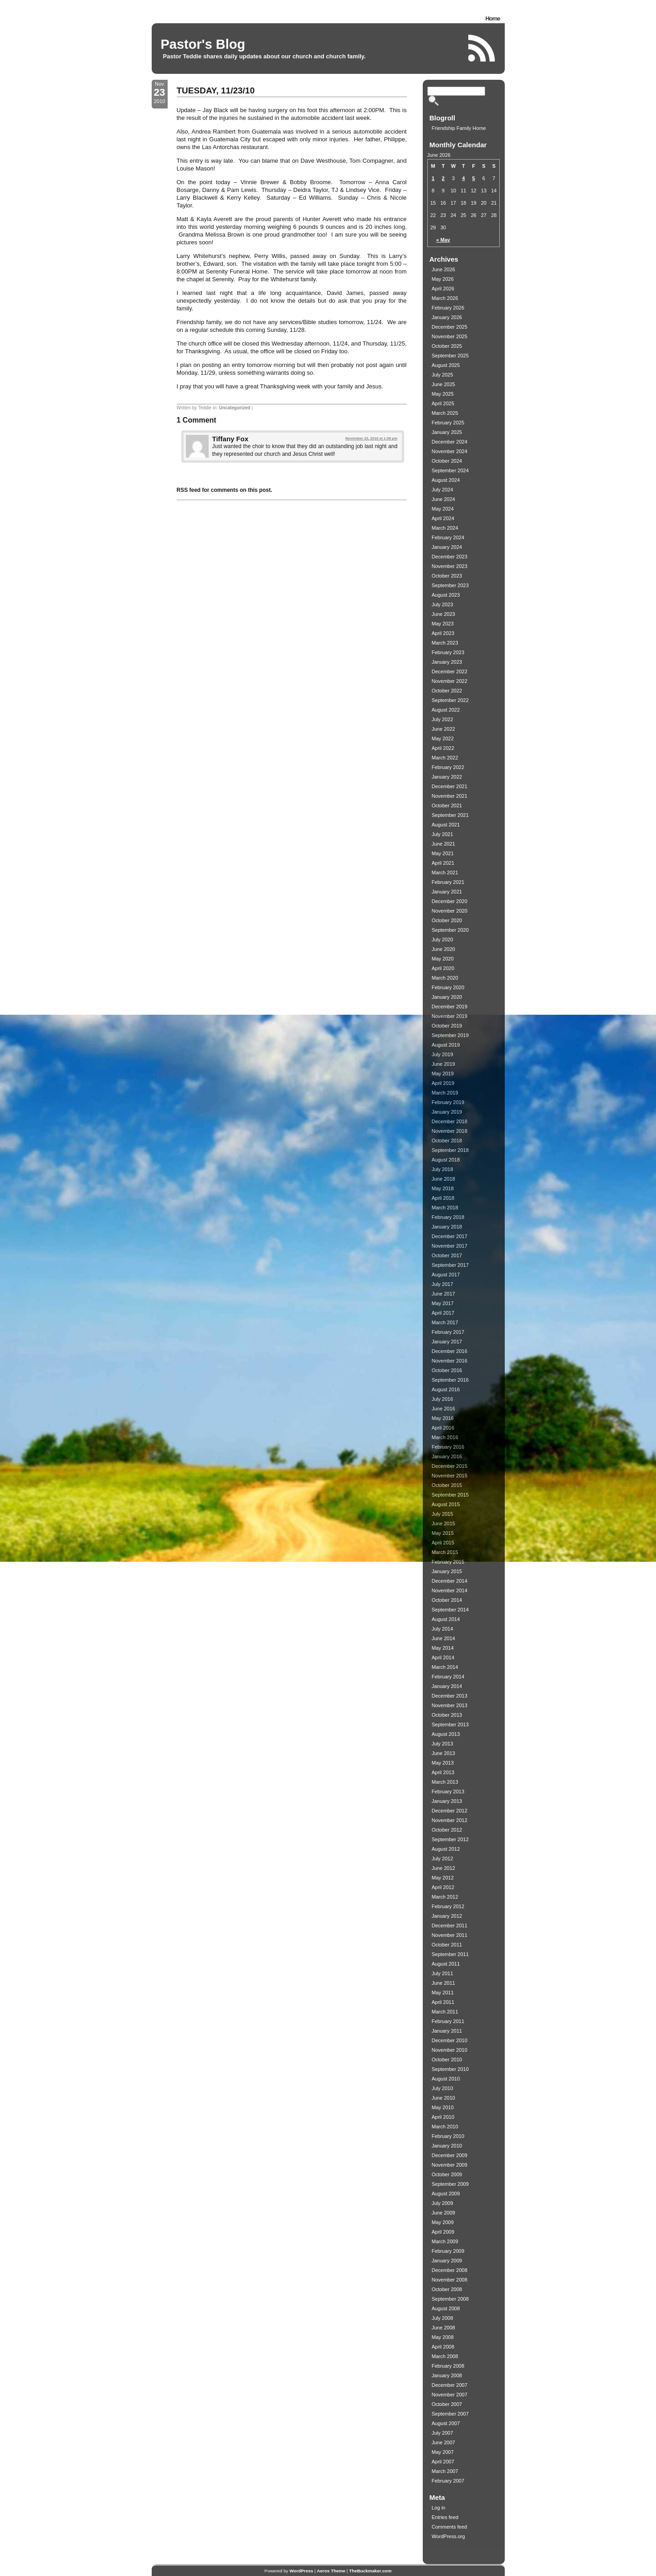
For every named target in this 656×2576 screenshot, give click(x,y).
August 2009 (446, 2193)
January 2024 (447, 547)
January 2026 (447, 317)
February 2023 (448, 652)
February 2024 (448, 537)
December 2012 (449, 1810)
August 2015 (446, 1504)
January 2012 (447, 1916)
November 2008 (449, 2279)
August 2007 (446, 2423)
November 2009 (449, 2165)
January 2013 (447, 1801)
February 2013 (448, 1791)
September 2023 (450, 585)
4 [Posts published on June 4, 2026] (463, 178)
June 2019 (443, 1064)
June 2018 (443, 1179)
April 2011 (443, 2002)
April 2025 (443, 403)
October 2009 (447, 2174)
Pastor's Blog (203, 44)
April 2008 (443, 2346)
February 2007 (448, 2480)
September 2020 (450, 930)
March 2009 (445, 2241)
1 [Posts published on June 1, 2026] (433, 178)
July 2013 (442, 1743)
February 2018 (448, 1217)
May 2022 (443, 738)
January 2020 (447, 997)
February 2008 (448, 2366)
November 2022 (449, 681)
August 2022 (446, 709)
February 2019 (448, 1102)
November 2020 (449, 911)
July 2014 (442, 1628)
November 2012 (449, 1820)
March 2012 (445, 1897)
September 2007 (450, 2413)
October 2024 (447, 461)
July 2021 (442, 834)
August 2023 (446, 595)
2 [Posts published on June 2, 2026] (443, 178)
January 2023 (447, 662)
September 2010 (450, 2069)
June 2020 (443, 949)
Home (492, 18)
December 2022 (449, 671)
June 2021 (443, 844)
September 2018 (450, 1150)
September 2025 (450, 355)
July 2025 (442, 374)
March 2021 (445, 872)
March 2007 (445, 2471)
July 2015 (442, 1514)
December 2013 (449, 1695)
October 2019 (447, 1025)
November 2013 (449, 1705)
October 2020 (447, 920)
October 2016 (447, 1370)
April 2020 (443, 968)
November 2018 (449, 1131)
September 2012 (450, 1839)
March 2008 (445, 2356)
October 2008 (447, 2289)
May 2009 (443, 2222)
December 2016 (449, 1351)
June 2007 (443, 2442)
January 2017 (447, 1341)
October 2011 (447, 1944)
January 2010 (447, 2145)
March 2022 (445, 757)
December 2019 (449, 1006)
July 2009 (442, 2203)
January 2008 (447, 2375)
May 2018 (443, 1188)
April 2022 (443, 748)
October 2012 (447, 1830)
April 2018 (443, 1198)
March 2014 (445, 1667)
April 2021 (443, 863)
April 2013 (443, 1772)
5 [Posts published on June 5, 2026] (473, 178)
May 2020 (443, 958)
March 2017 (445, 1322)
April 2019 (443, 1083)
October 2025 (447, 346)
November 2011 (449, 1935)
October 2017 (447, 1255)
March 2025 (445, 413)
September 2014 (450, 1609)
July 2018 (442, 1169)
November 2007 (449, 2394)
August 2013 (446, 1734)
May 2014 (443, 1648)
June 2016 (443, 1408)
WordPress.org (448, 2536)
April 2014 (443, 1657)
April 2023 (443, 633)
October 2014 (447, 1600)
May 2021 (443, 853)
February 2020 (448, 987)
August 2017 (446, 1274)
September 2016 (450, 1380)
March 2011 (445, 2011)
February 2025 (448, 422)
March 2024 (445, 528)
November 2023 (449, 566)
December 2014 (449, 1581)
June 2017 (443, 1293)
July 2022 (442, 719)
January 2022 (447, 777)
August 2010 (446, 2078)
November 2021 (449, 796)
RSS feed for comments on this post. (224, 490)
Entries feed (445, 2517)
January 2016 (447, 1456)
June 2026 (443, 269)
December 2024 (449, 441)
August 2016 (446, 1389)
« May (443, 240)
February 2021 (448, 882)
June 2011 (443, 1983)
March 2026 (445, 298)
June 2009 (443, 2212)
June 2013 (443, 1753)
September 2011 (450, 1954)
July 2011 (442, 1973)
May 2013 (443, 1763)
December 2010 (449, 2040)
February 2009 (448, 2251)
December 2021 (449, 786)
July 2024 (442, 489)
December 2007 (449, 2385)
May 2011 (443, 1992)
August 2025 (446, 365)
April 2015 (443, 1542)
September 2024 (450, 470)
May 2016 (443, 1418)
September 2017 (450, 1265)
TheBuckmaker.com (370, 2570)
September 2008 (450, 2299)
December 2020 (449, 901)
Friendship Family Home (459, 128)
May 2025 (443, 394)
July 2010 (442, 2088)
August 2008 (446, 2308)
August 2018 (446, 1159)
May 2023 (443, 623)
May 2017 (443, 1303)
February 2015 (448, 1561)
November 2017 (449, 1246)
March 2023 (445, 642)
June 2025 (443, 384)
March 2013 (445, 1782)
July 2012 (442, 1858)
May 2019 (443, 1073)
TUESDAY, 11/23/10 (216, 90)
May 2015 (443, 1533)
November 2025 (449, 336)
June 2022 (443, 729)
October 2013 (447, 1715)
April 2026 (443, 288)
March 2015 (445, 1552)
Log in (439, 2507)
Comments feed (449, 2527)
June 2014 (443, 1638)
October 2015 (447, 1485)
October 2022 (447, 690)
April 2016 (443, 1427)
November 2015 (449, 1475)
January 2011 (447, 2031)
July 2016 (442, 1399)
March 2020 (445, 978)
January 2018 (447, 1226)
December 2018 (449, 1121)
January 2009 (447, 2260)
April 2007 (443, 2461)
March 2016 (445, 1437)
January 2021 (447, 891)
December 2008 (449, 2270)
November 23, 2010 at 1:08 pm (371, 438)
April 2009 (443, 2232)
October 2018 (447, 1140)
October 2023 (447, 575)
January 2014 (447, 1686)
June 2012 (443, 1868)
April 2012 (443, 1887)
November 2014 (449, 1590)
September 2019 (450, 1035)
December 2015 (449, 1466)
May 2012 (443, 1877)
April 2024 (443, 518)
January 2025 (447, 432)
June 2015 (443, 1523)
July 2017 (442, 1284)
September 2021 (450, 815)
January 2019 (447, 1112)
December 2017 (449, 1236)
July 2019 (442, 1054)
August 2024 (446, 480)
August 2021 (446, 824)
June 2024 (443, 499)
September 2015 (450, 1494)
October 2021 (447, 805)
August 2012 (446, 1849)
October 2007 (447, 2404)
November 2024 (449, 451)
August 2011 (446, 1964)
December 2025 (449, 327)
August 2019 (446, 1045)
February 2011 (448, 2021)
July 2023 (442, 604)
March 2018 (445, 1207)
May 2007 (443, 2452)
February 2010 (448, 2136)
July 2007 (442, 2433)
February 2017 (448, 1332)
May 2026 (443, 279)
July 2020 (442, 939)
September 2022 (450, 700)
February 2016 (448, 1447)
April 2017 (443, 1313)
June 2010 (443, 2098)
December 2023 (449, 556)
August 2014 (446, 1619)
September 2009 (450, 2184)
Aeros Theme (331, 2570)
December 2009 (449, 2155)
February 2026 (448, 307)
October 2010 (447, 2059)
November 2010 (449, 2050)
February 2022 (448, 767)
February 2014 (448, 1676)
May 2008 (443, 2337)
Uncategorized (235, 407)
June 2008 (443, 2327)
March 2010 (445, 2126)
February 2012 (448, 1906)
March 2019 (445, 1092)
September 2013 (450, 1724)
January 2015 (447, 1571)
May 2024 (443, 508)
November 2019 (449, 1016)
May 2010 (443, 2107)
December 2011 (449, 1925)
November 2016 (449, 1360)
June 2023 (443, 614)
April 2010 (443, 2117)
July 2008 (442, 2318)
